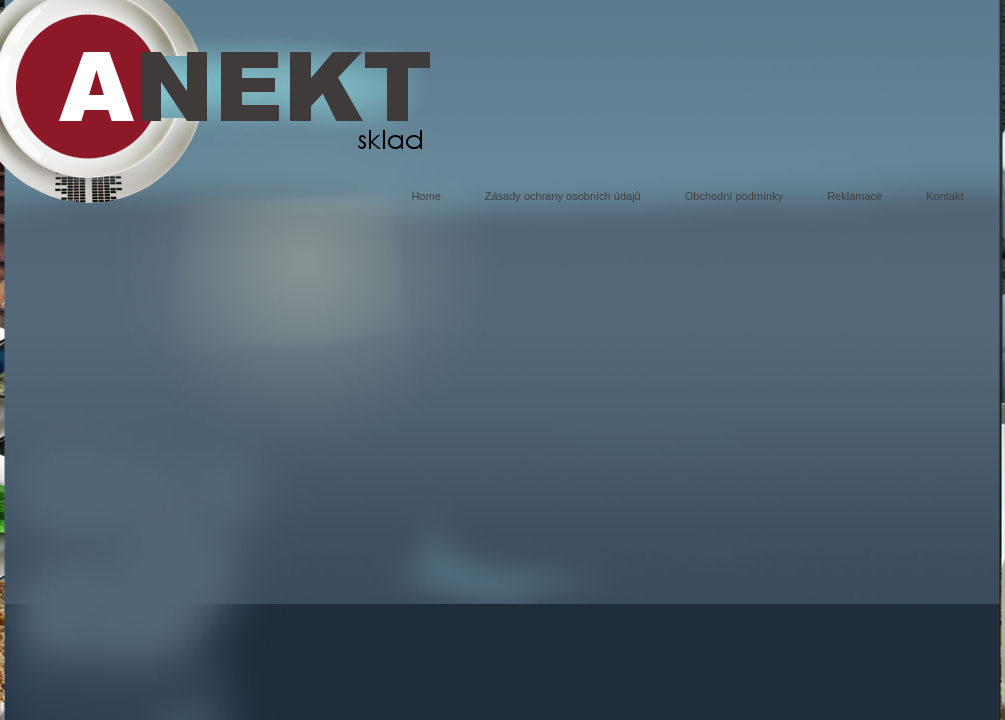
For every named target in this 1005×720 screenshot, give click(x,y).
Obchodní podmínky (734, 196)
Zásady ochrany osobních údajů (563, 196)
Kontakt (944, 196)
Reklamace (854, 196)
